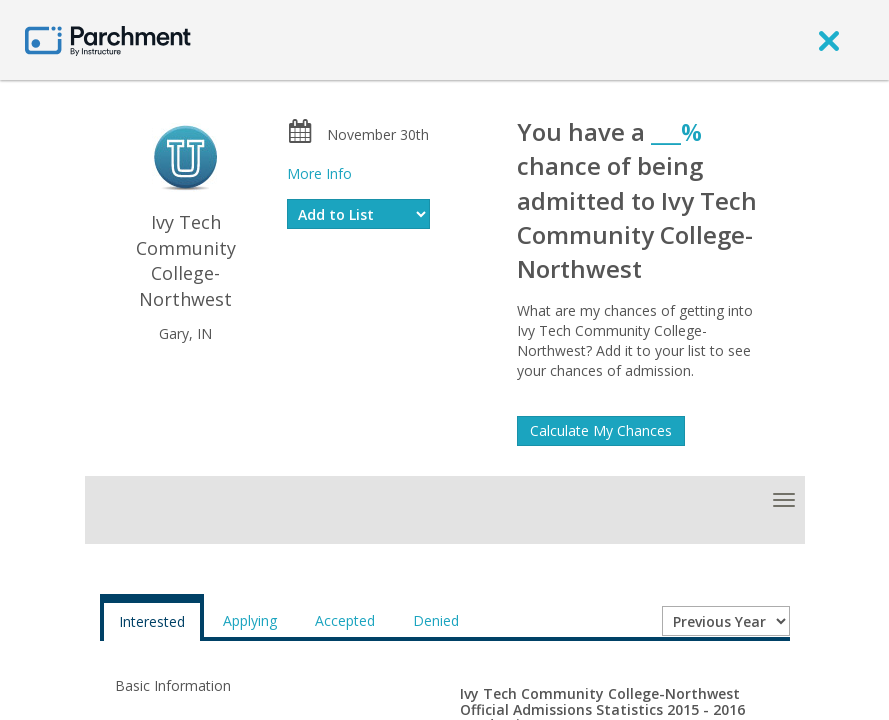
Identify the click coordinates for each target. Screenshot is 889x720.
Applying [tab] (250, 620)
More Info (319, 173)
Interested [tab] (152, 621)
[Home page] (108, 39)
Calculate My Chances (601, 430)
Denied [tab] (436, 620)
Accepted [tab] (345, 620)
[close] (829, 40)
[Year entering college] (726, 621)
